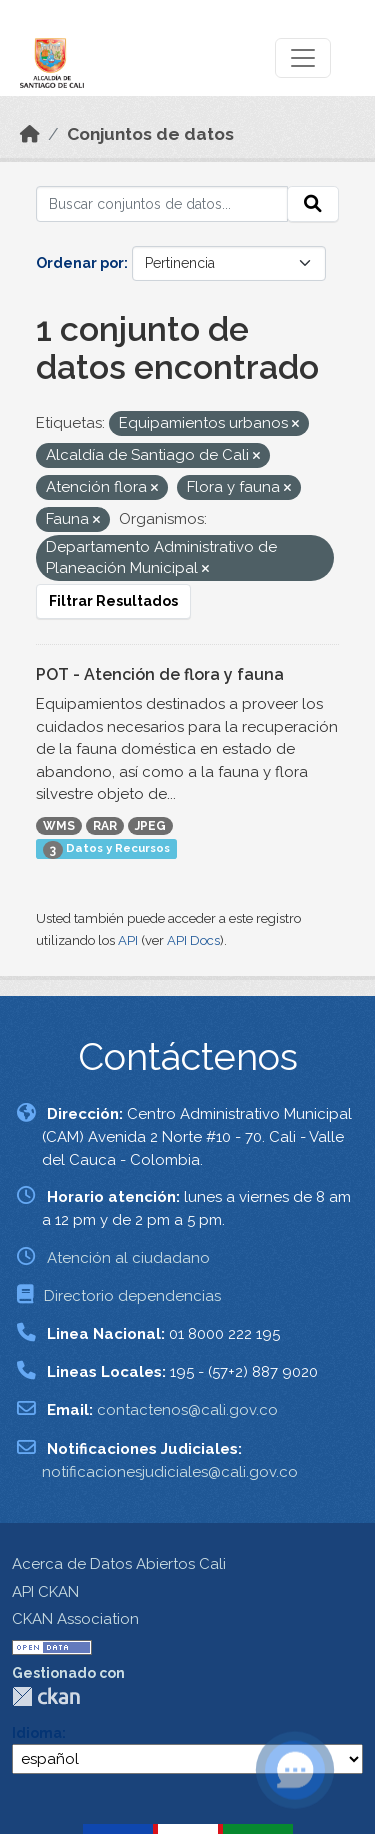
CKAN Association (75, 1619)
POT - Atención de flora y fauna (160, 674)
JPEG (150, 826)
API (128, 940)
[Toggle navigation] (303, 58)
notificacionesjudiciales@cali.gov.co (170, 1472)
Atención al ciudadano (128, 1258)
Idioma (37, 1733)
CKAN (46, 1696)
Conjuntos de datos (150, 134)
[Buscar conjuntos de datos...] (162, 204)
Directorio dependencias (132, 1296)
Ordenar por (80, 263)
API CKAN (45, 1592)
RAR (105, 826)
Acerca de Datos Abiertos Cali (119, 1564)
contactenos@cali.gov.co (187, 1410)
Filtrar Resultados (113, 601)
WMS (59, 826)
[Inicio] (30, 134)
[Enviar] (313, 204)
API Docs (193, 940)
